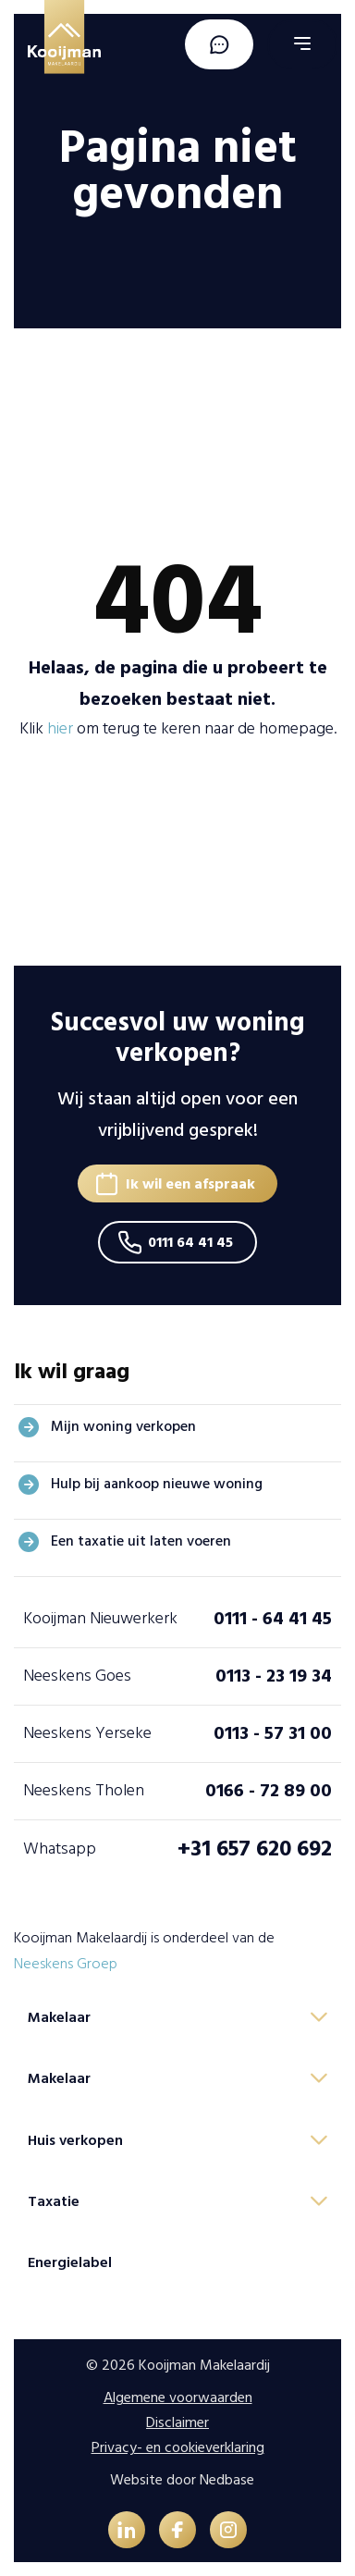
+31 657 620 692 (255, 1848)
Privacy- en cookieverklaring (178, 2447)
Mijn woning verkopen (123, 1426)
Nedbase (227, 2480)
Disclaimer (177, 2422)
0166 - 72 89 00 (268, 1791)
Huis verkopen (75, 2140)
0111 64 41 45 (190, 1242)
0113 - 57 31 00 (273, 1733)
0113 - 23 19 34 (273, 1676)
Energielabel (70, 2262)
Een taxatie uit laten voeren (141, 1541)
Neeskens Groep (65, 1964)
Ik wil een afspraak (190, 1184)
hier (60, 728)
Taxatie (54, 2201)
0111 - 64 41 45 (273, 1618)
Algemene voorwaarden (178, 2397)
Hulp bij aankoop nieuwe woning (157, 1484)
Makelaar (59, 2017)
